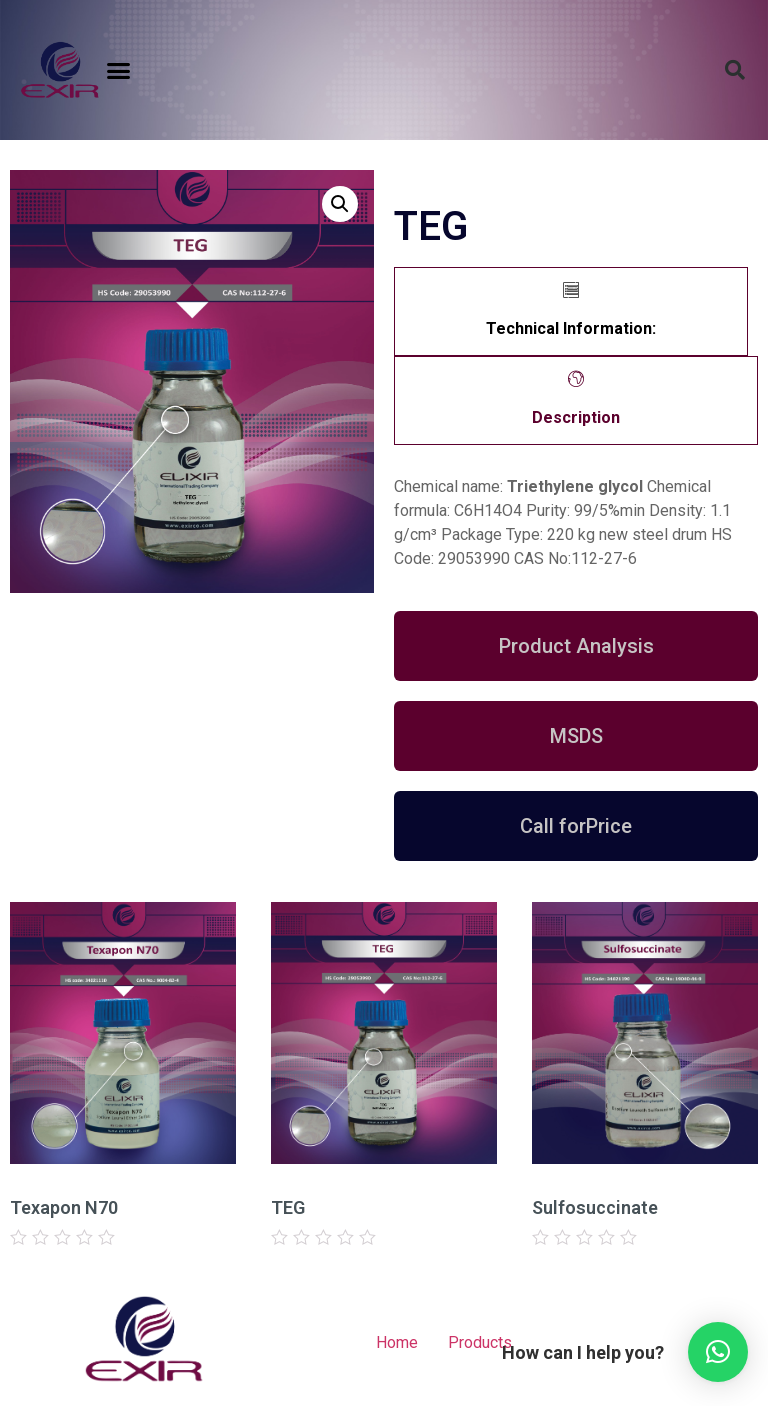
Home (397, 1342)
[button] (119, 70)
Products (480, 1342)
